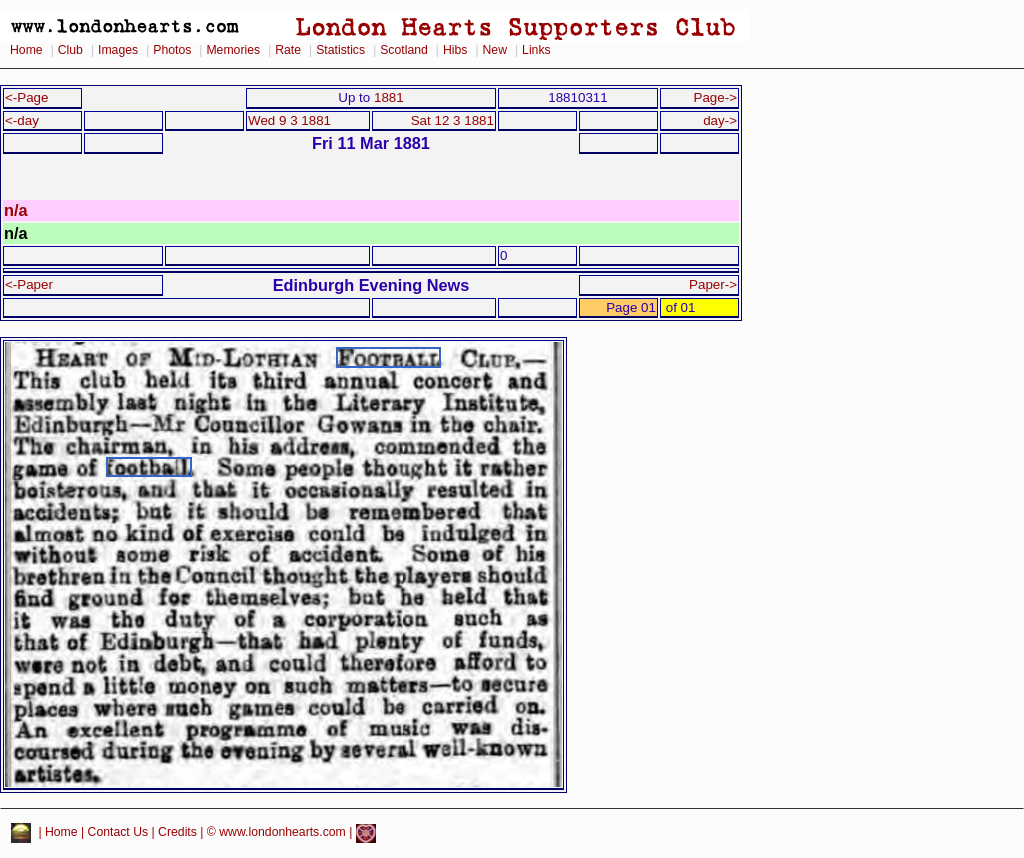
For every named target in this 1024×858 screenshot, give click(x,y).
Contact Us (118, 833)
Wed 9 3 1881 (289, 120)
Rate (288, 50)
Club (70, 50)
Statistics (340, 50)
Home (26, 50)
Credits (177, 833)
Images (118, 50)
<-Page (27, 97)
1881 (389, 97)
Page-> (715, 97)
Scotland (404, 50)
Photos (172, 50)
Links (536, 50)
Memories (233, 50)
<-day (22, 120)
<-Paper (29, 284)
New (495, 50)
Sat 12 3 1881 (452, 120)
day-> (720, 120)
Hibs (455, 50)
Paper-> (713, 284)
